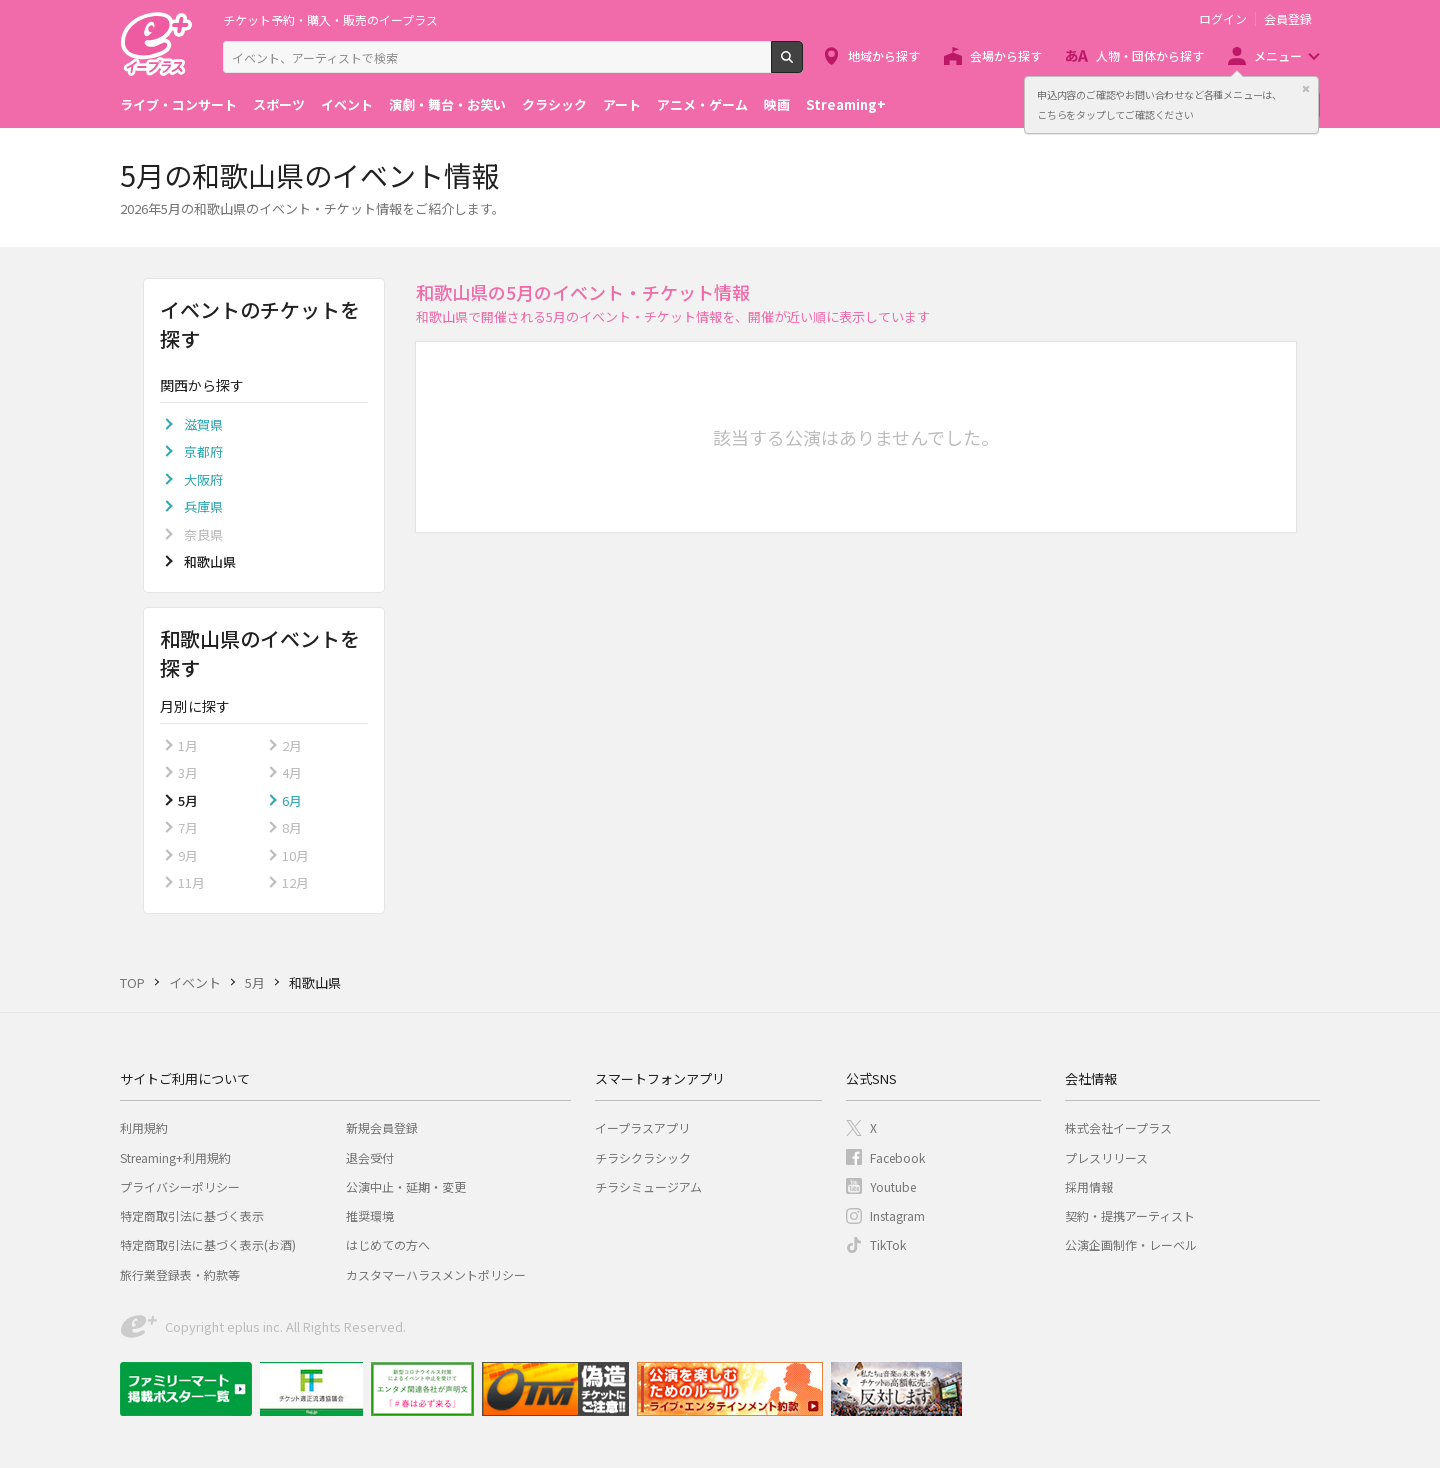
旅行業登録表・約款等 (180, 1274)
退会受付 (370, 1157)
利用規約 (144, 1127)
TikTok (888, 1244)
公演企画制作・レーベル (1131, 1244)
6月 (292, 800)
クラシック (554, 104)
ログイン (1223, 19)
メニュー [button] (1278, 55)
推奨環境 (370, 1215)
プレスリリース (1106, 1157)
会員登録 (1288, 19)
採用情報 (1089, 1186)
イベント (347, 104)
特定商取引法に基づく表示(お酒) (208, 1244)
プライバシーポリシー (180, 1186)
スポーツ (279, 104)
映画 (777, 104)
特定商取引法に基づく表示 (192, 1215)
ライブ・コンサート (178, 104)
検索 (802, 65)
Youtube (893, 1186)
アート (622, 104)
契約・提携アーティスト (1130, 1215)
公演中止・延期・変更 (406, 1186)
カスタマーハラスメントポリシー (436, 1274)
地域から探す (884, 55)
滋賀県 (203, 424)
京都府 (203, 451)
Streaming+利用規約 (175, 1157)
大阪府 (203, 479)
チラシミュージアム (648, 1186)
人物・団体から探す (1150, 55)
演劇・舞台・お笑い (447, 104)
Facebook (897, 1157)
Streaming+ (846, 104)
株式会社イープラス (1118, 1127)
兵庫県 (203, 506)
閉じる (1306, 89)
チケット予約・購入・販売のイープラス (330, 19)
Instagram (897, 1215)
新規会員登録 (382, 1127)
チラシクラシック (643, 1157)
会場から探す (1006, 55)
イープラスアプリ (642, 1127)
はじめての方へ (388, 1244)
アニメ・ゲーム (702, 104)
